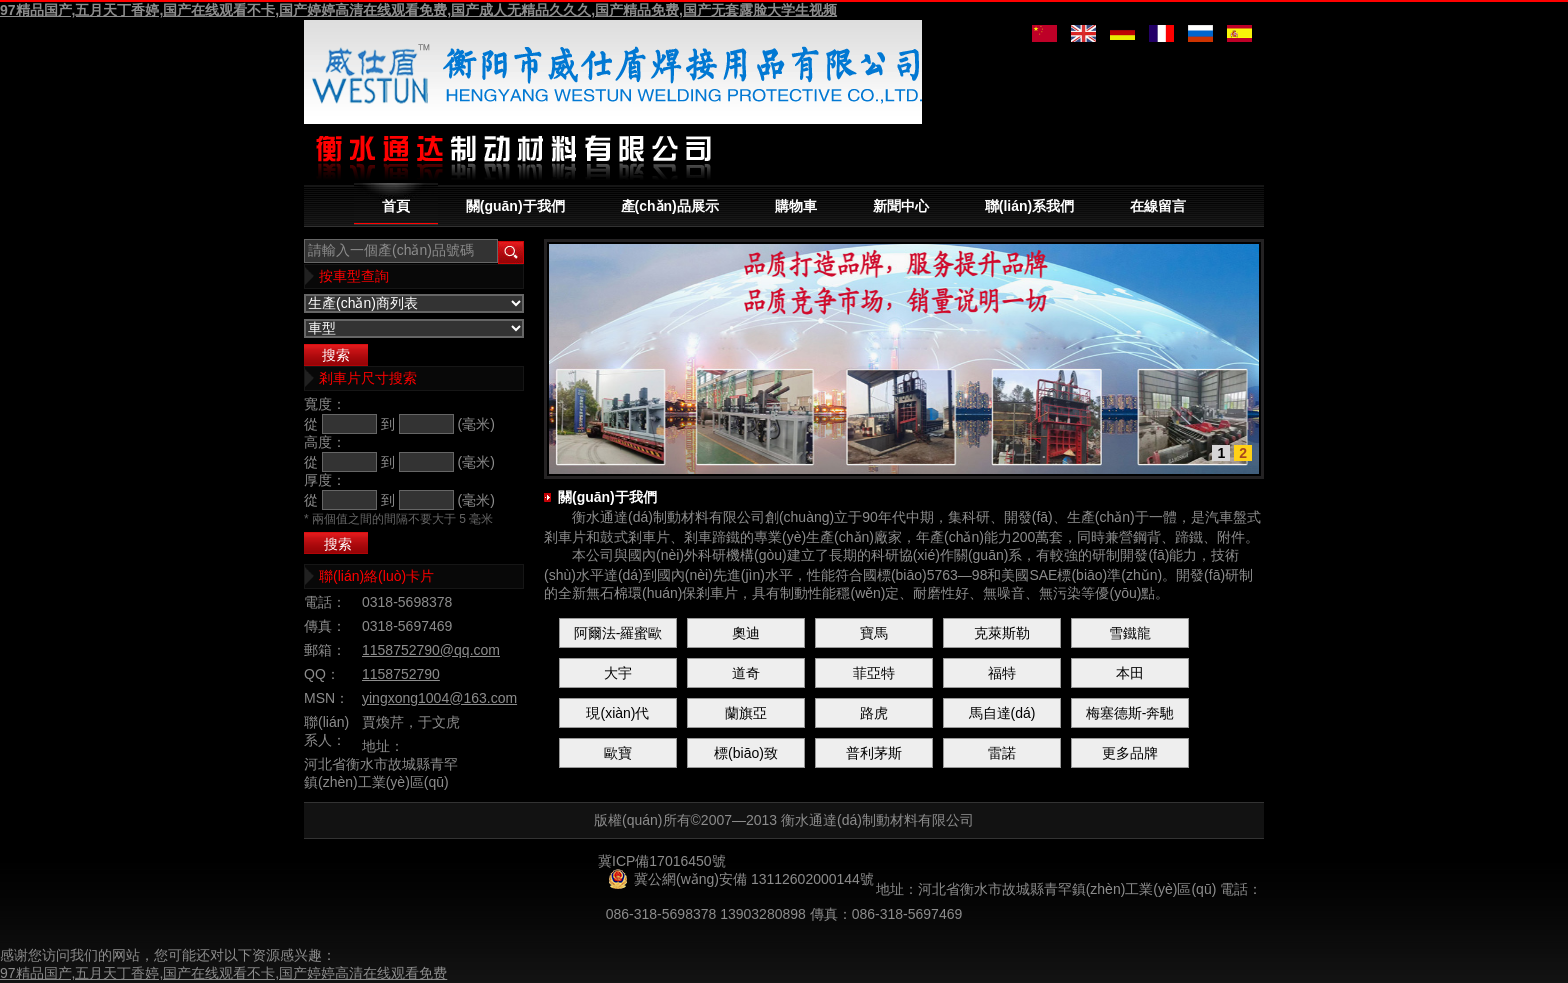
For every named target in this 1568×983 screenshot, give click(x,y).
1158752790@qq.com (431, 650)
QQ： (322, 674)
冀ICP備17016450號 (662, 861)
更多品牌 (1130, 753)
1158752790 (401, 674)
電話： (325, 602)
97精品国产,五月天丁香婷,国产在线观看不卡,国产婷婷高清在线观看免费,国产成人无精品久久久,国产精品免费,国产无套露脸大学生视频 (418, 10)
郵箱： (325, 650)
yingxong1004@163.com (439, 698)
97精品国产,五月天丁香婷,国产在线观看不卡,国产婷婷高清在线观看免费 (223, 973)
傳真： (325, 626)
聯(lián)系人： (326, 731)
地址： (383, 746)
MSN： (326, 698)
